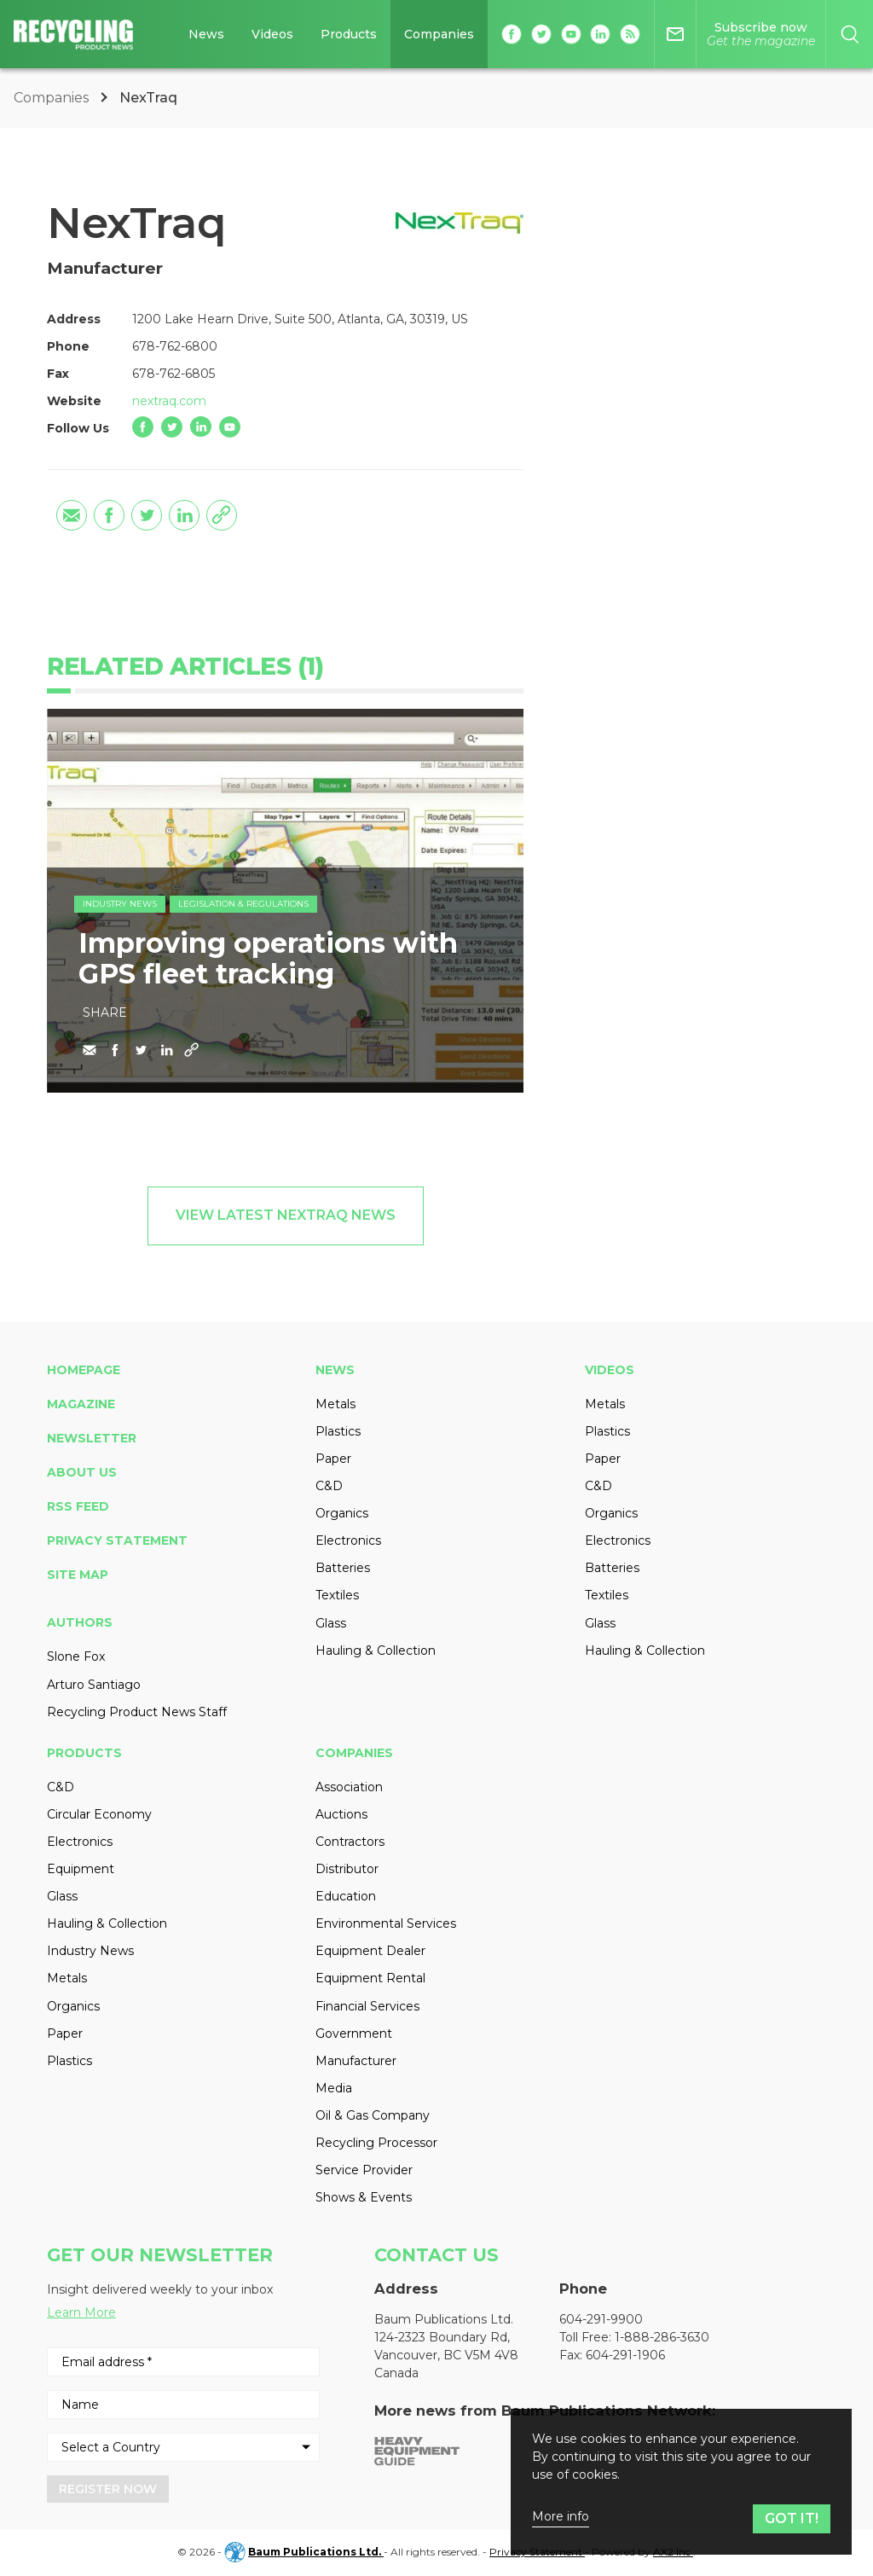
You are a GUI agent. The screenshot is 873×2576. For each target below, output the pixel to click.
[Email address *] (183, 2361)
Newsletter (91, 1438)
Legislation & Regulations (243, 903)
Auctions (341, 1814)
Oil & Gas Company (372, 2115)
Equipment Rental (370, 1978)
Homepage (83, 1370)
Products (84, 1753)
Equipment (80, 1869)
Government (353, 2033)
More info (560, 2516)
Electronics (348, 1540)
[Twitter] (171, 427)
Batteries (342, 1568)
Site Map (77, 1574)
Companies (53, 98)
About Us (82, 1472)
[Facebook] (142, 427)
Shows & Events (363, 2197)
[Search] (849, 34)
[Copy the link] (221, 515)
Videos (609, 1370)
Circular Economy (99, 1814)
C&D (329, 1486)
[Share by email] (71, 515)
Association (349, 1787)
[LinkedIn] (200, 427)
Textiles (337, 1595)
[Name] (183, 2404)
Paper (333, 1458)
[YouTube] (229, 427)
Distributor (347, 1869)
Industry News (120, 903)
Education (345, 1896)
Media (333, 2088)
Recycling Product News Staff (137, 1712)
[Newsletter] (675, 34)
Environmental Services (385, 1923)
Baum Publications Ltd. (316, 2551)
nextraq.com (169, 401)
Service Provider (364, 2170)
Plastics (338, 1431)
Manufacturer (355, 2061)
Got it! (791, 2518)
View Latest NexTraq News (286, 1215)
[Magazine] (761, 34)
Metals (335, 1404)
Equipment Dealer (370, 1951)
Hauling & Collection (375, 1650)
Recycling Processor (376, 2143)
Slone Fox (76, 1656)
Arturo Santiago (94, 1684)
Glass (330, 1623)
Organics (341, 1513)
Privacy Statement (117, 1540)
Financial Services (367, 2006)
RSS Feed (78, 1506)
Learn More (81, 2312)
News (335, 1370)
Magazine (81, 1404)
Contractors (349, 1841)
